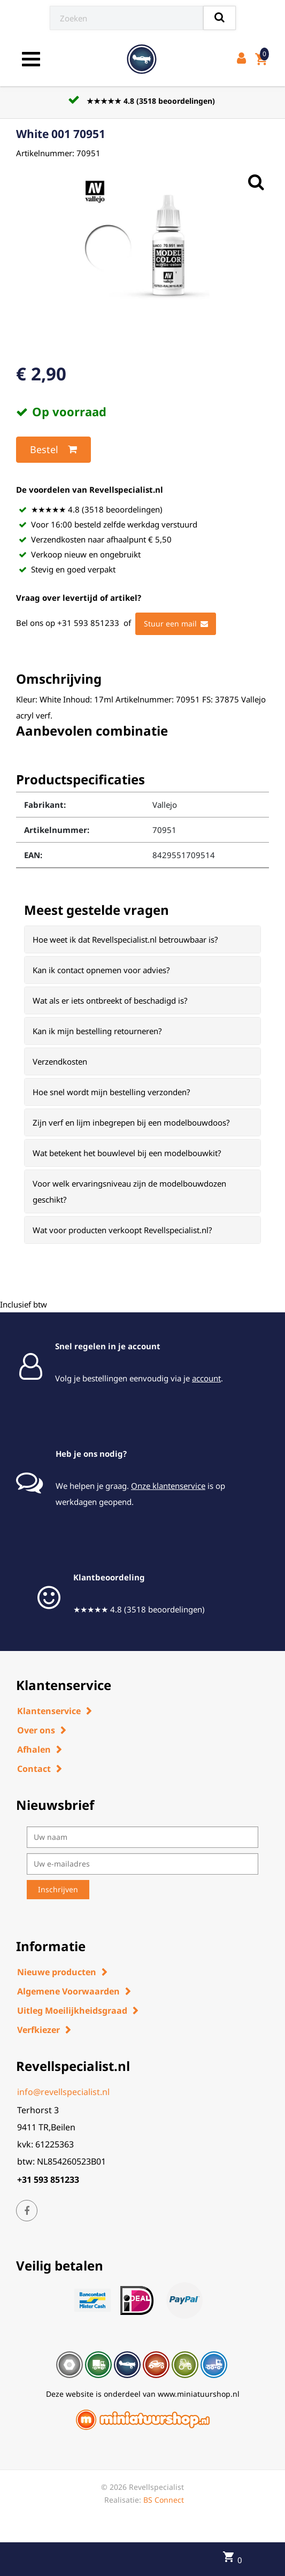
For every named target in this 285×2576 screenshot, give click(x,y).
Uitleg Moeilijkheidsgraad (72, 2010)
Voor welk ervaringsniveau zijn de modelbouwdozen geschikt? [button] (129, 1191)
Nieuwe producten (56, 1972)
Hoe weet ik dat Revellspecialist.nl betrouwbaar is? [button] (125, 939)
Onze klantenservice (168, 1485)
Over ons (36, 1730)
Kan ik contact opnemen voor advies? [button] (101, 970)
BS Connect (163, 2500)
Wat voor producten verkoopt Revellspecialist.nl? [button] (122, 1230)
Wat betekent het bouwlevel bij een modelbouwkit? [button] (127, 1153)
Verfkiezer (38, 2030)
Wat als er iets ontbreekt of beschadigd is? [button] (110, 1000)
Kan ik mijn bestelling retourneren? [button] (97, 1031)
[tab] (142, 939)
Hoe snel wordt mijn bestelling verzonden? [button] (111, 1092)
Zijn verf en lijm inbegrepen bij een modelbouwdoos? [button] (131, 1122)
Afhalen (34, 1749)
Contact (34, 1769)
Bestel (53, 449)
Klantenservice (49, 1711)
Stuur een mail (176, 623)
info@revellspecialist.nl (63, 2092)
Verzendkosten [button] (60, 1061)
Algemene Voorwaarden (68, 1991)
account (206, 1378)
